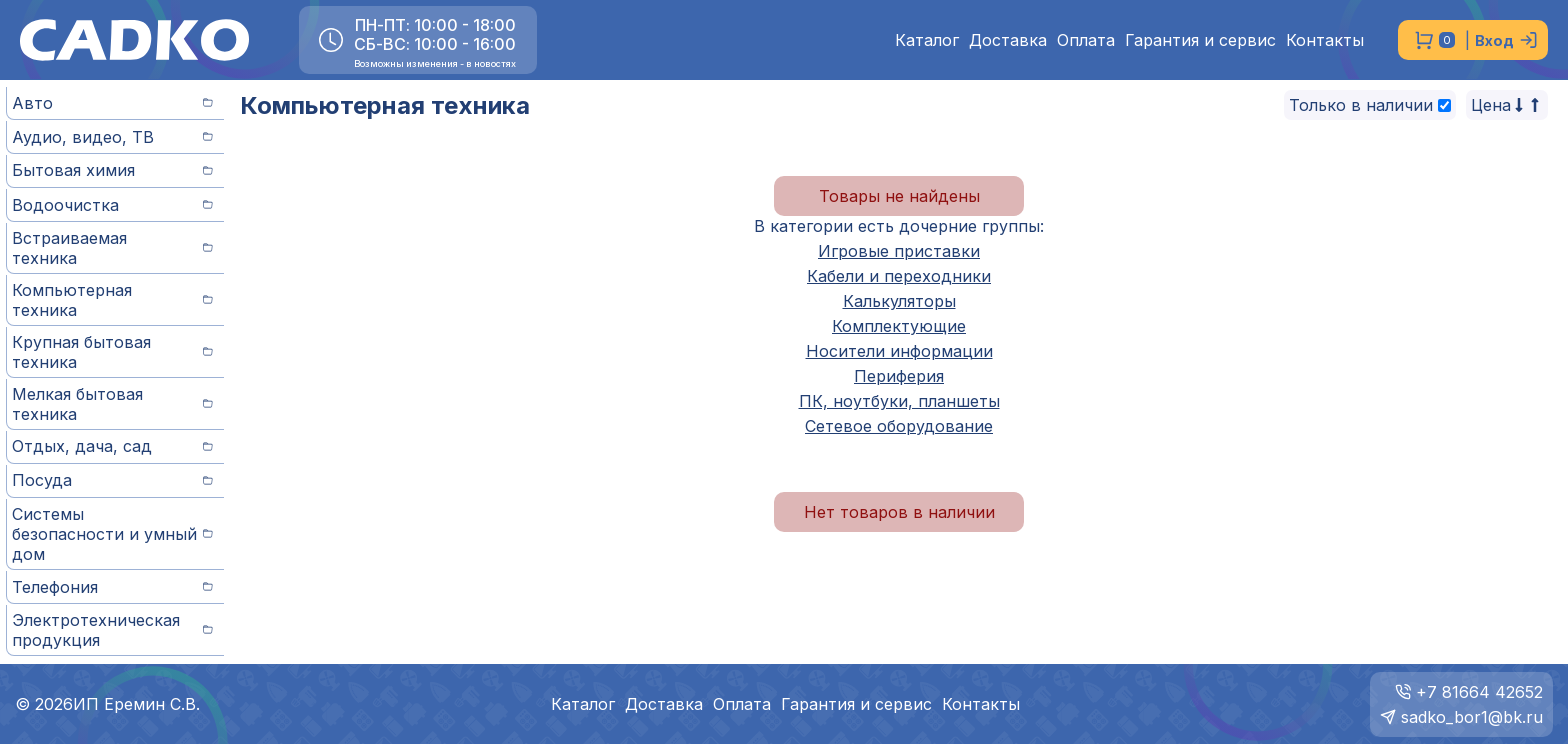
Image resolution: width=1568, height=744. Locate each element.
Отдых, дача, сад (112, 446)
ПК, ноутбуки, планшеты (899, 401)
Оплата (1086, 40)
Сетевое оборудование (899, 426)
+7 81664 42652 (1479, 692)
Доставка (1008, 40)
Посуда (112, 480)
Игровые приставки (899, 251)
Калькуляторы (899, 301)
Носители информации (899, 351)
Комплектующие (899, 326)
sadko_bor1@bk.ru (1472, 717)
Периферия (899, 376)
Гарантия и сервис (1200, 40)
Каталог (927, 40)
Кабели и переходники (899, 276)
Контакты (1325, 40)
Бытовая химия (112, 170)
